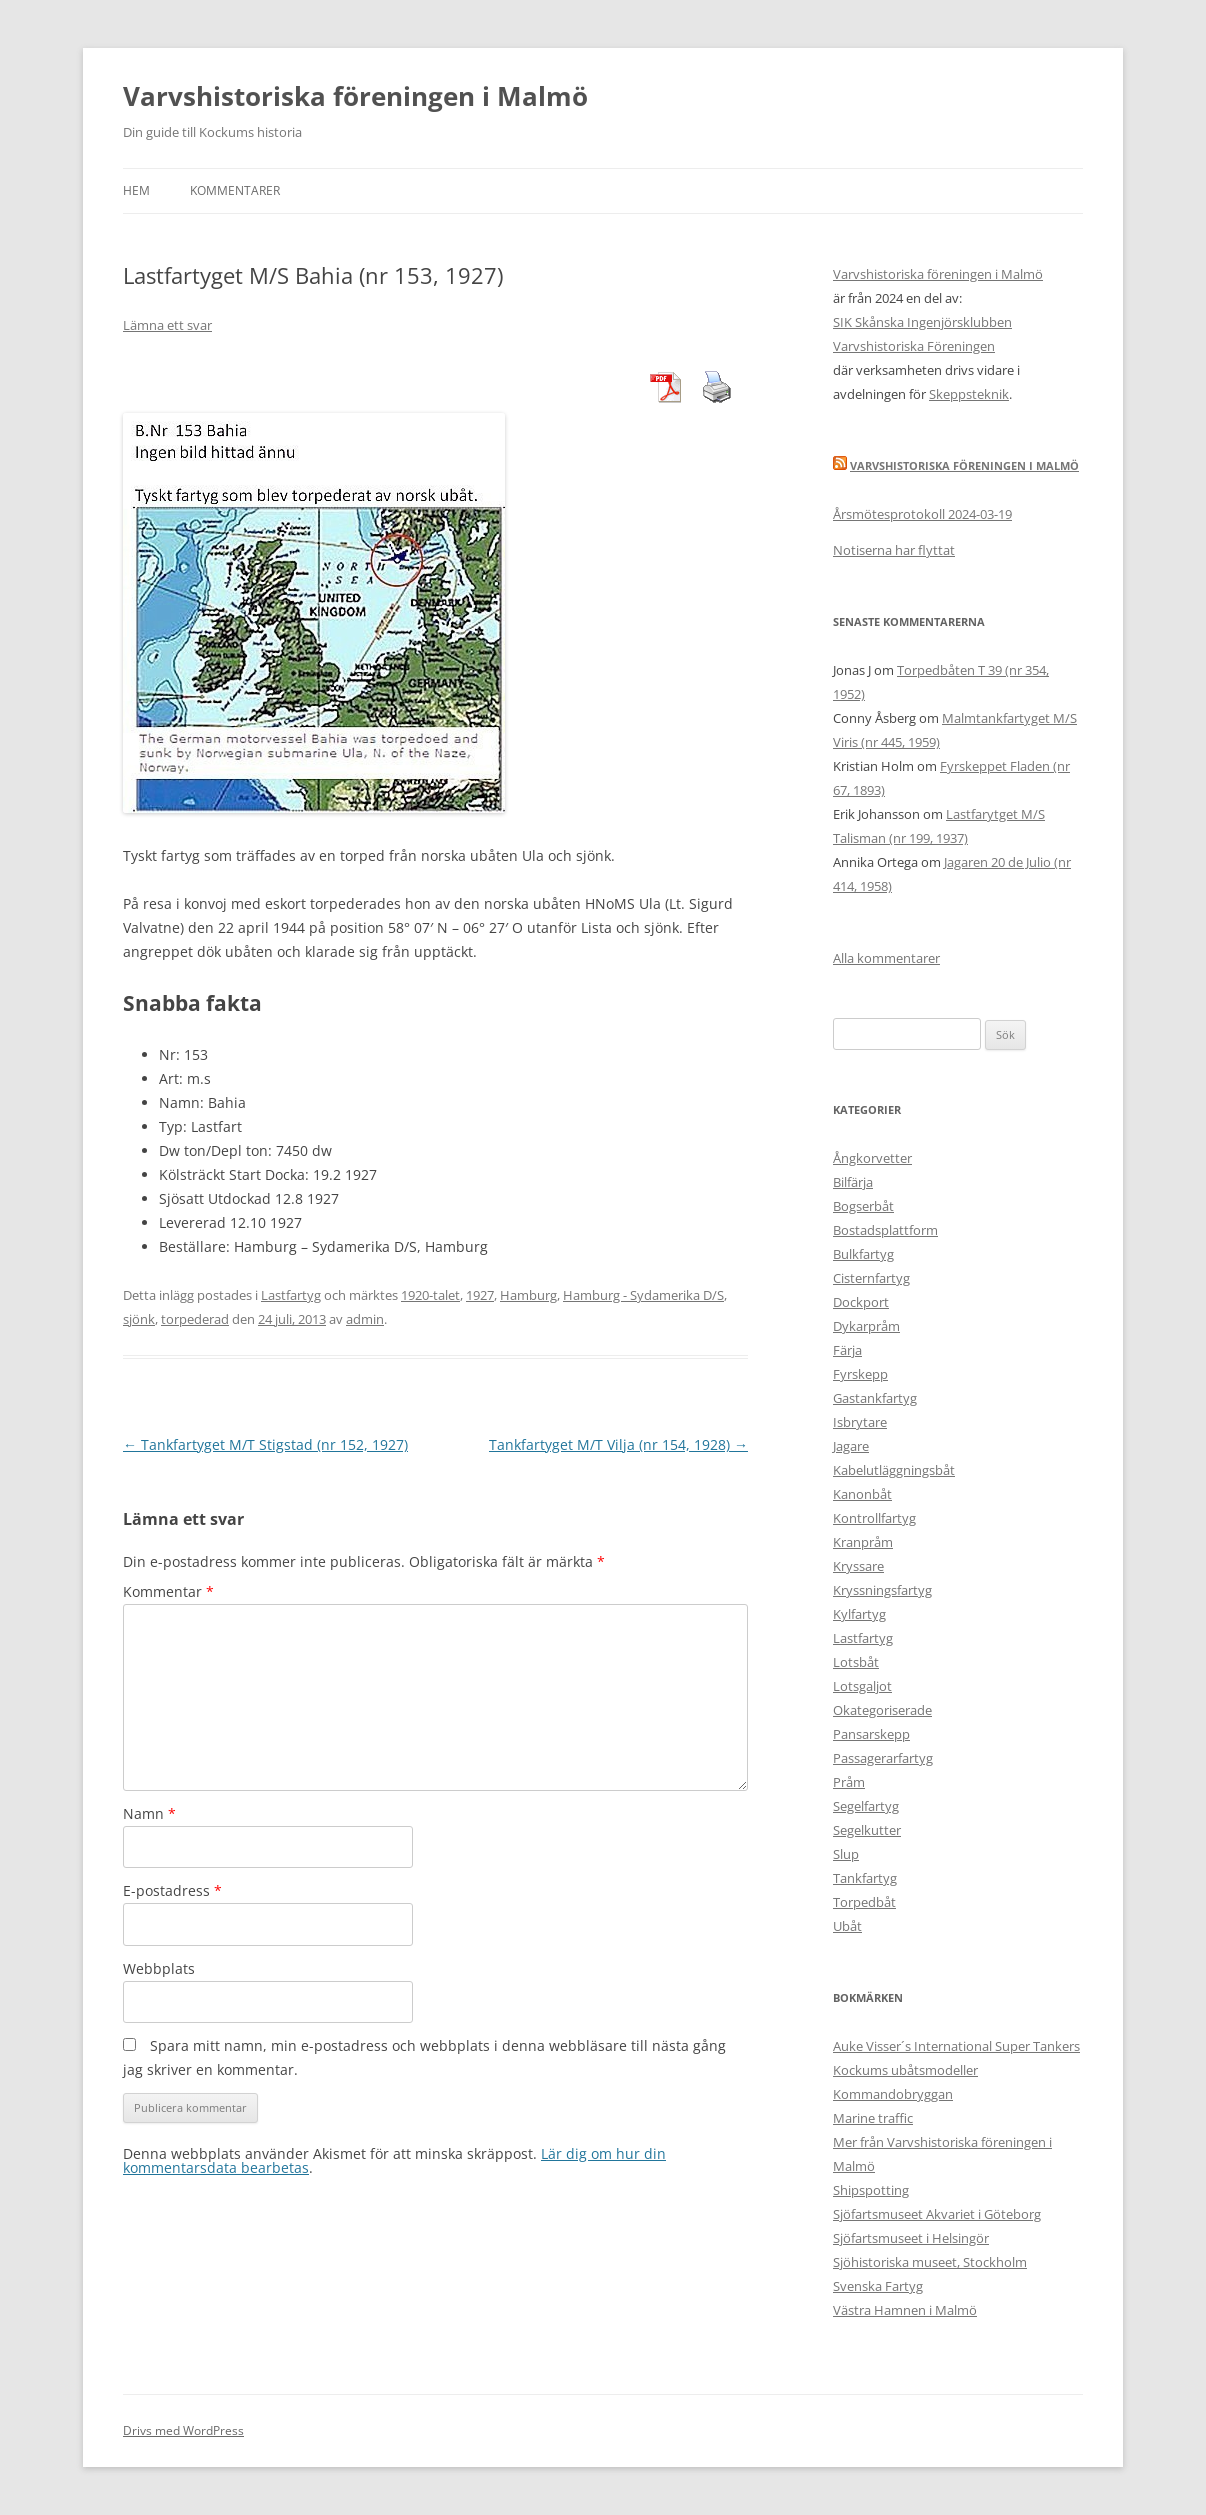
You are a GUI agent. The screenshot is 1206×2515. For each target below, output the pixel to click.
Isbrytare (860, 1422)
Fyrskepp (860, 1374)
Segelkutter (867, 1830)
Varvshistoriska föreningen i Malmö (355, 96)
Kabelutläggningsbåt (894, 1470)
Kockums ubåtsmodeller (905, 2070)
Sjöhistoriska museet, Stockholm (930, 2262)
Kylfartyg (859, 1614)
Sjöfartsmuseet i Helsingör (911, 2238)
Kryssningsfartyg (882, 1590)
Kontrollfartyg (874, 1518)
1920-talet (430, 1295)
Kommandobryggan (893, 2094)
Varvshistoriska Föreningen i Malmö (964, 465)
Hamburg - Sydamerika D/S (643, 1295)
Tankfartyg (865, 1878)
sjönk (139, 1319)
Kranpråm (863, 1542)
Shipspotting (871, 2190)
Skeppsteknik (969, 394)
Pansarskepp (871, 1734)
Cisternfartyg (871, 1278)
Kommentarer (235, 190)
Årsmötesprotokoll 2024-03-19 (922, 514)
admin (365, 1319)
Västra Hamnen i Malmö (905, 2310)
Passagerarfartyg (883, 1758)
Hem (136, 190)
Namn (149, 1813)
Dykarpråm (866, 1326)
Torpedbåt (864, 1902)
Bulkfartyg (863, 1254)
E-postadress (172, 1890)
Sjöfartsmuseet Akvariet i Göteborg (937, 2214)
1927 (480, 1295)
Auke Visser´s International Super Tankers (956, 2046)
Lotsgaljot (862, 1686)
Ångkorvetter (872, 1158)
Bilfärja (853, 1182)
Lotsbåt (856, 1662)
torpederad (195, 1319)
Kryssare (858, 1566)
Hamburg (528, 1295)
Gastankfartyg (875, 1398)
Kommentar (168, 1591)
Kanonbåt (862, 1494)
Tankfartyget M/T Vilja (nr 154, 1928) (618, 1444)
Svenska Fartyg (878, 2286)
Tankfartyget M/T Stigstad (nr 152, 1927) (265, 1444)
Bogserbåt (863, 1206)
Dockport (861, 1302)
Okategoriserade (882, 1710)
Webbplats (159, 1968)
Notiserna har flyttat (894, 550)
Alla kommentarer (886, 958)
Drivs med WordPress (183, 2430)
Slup (846, 1854)
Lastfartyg (291, 1295)
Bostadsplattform (885, 1230)
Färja (847, 1350)
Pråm (849, 1782)
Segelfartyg (866, 1806)
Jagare (851, 1446)
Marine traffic (873, 2118)
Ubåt (847, 1926)
